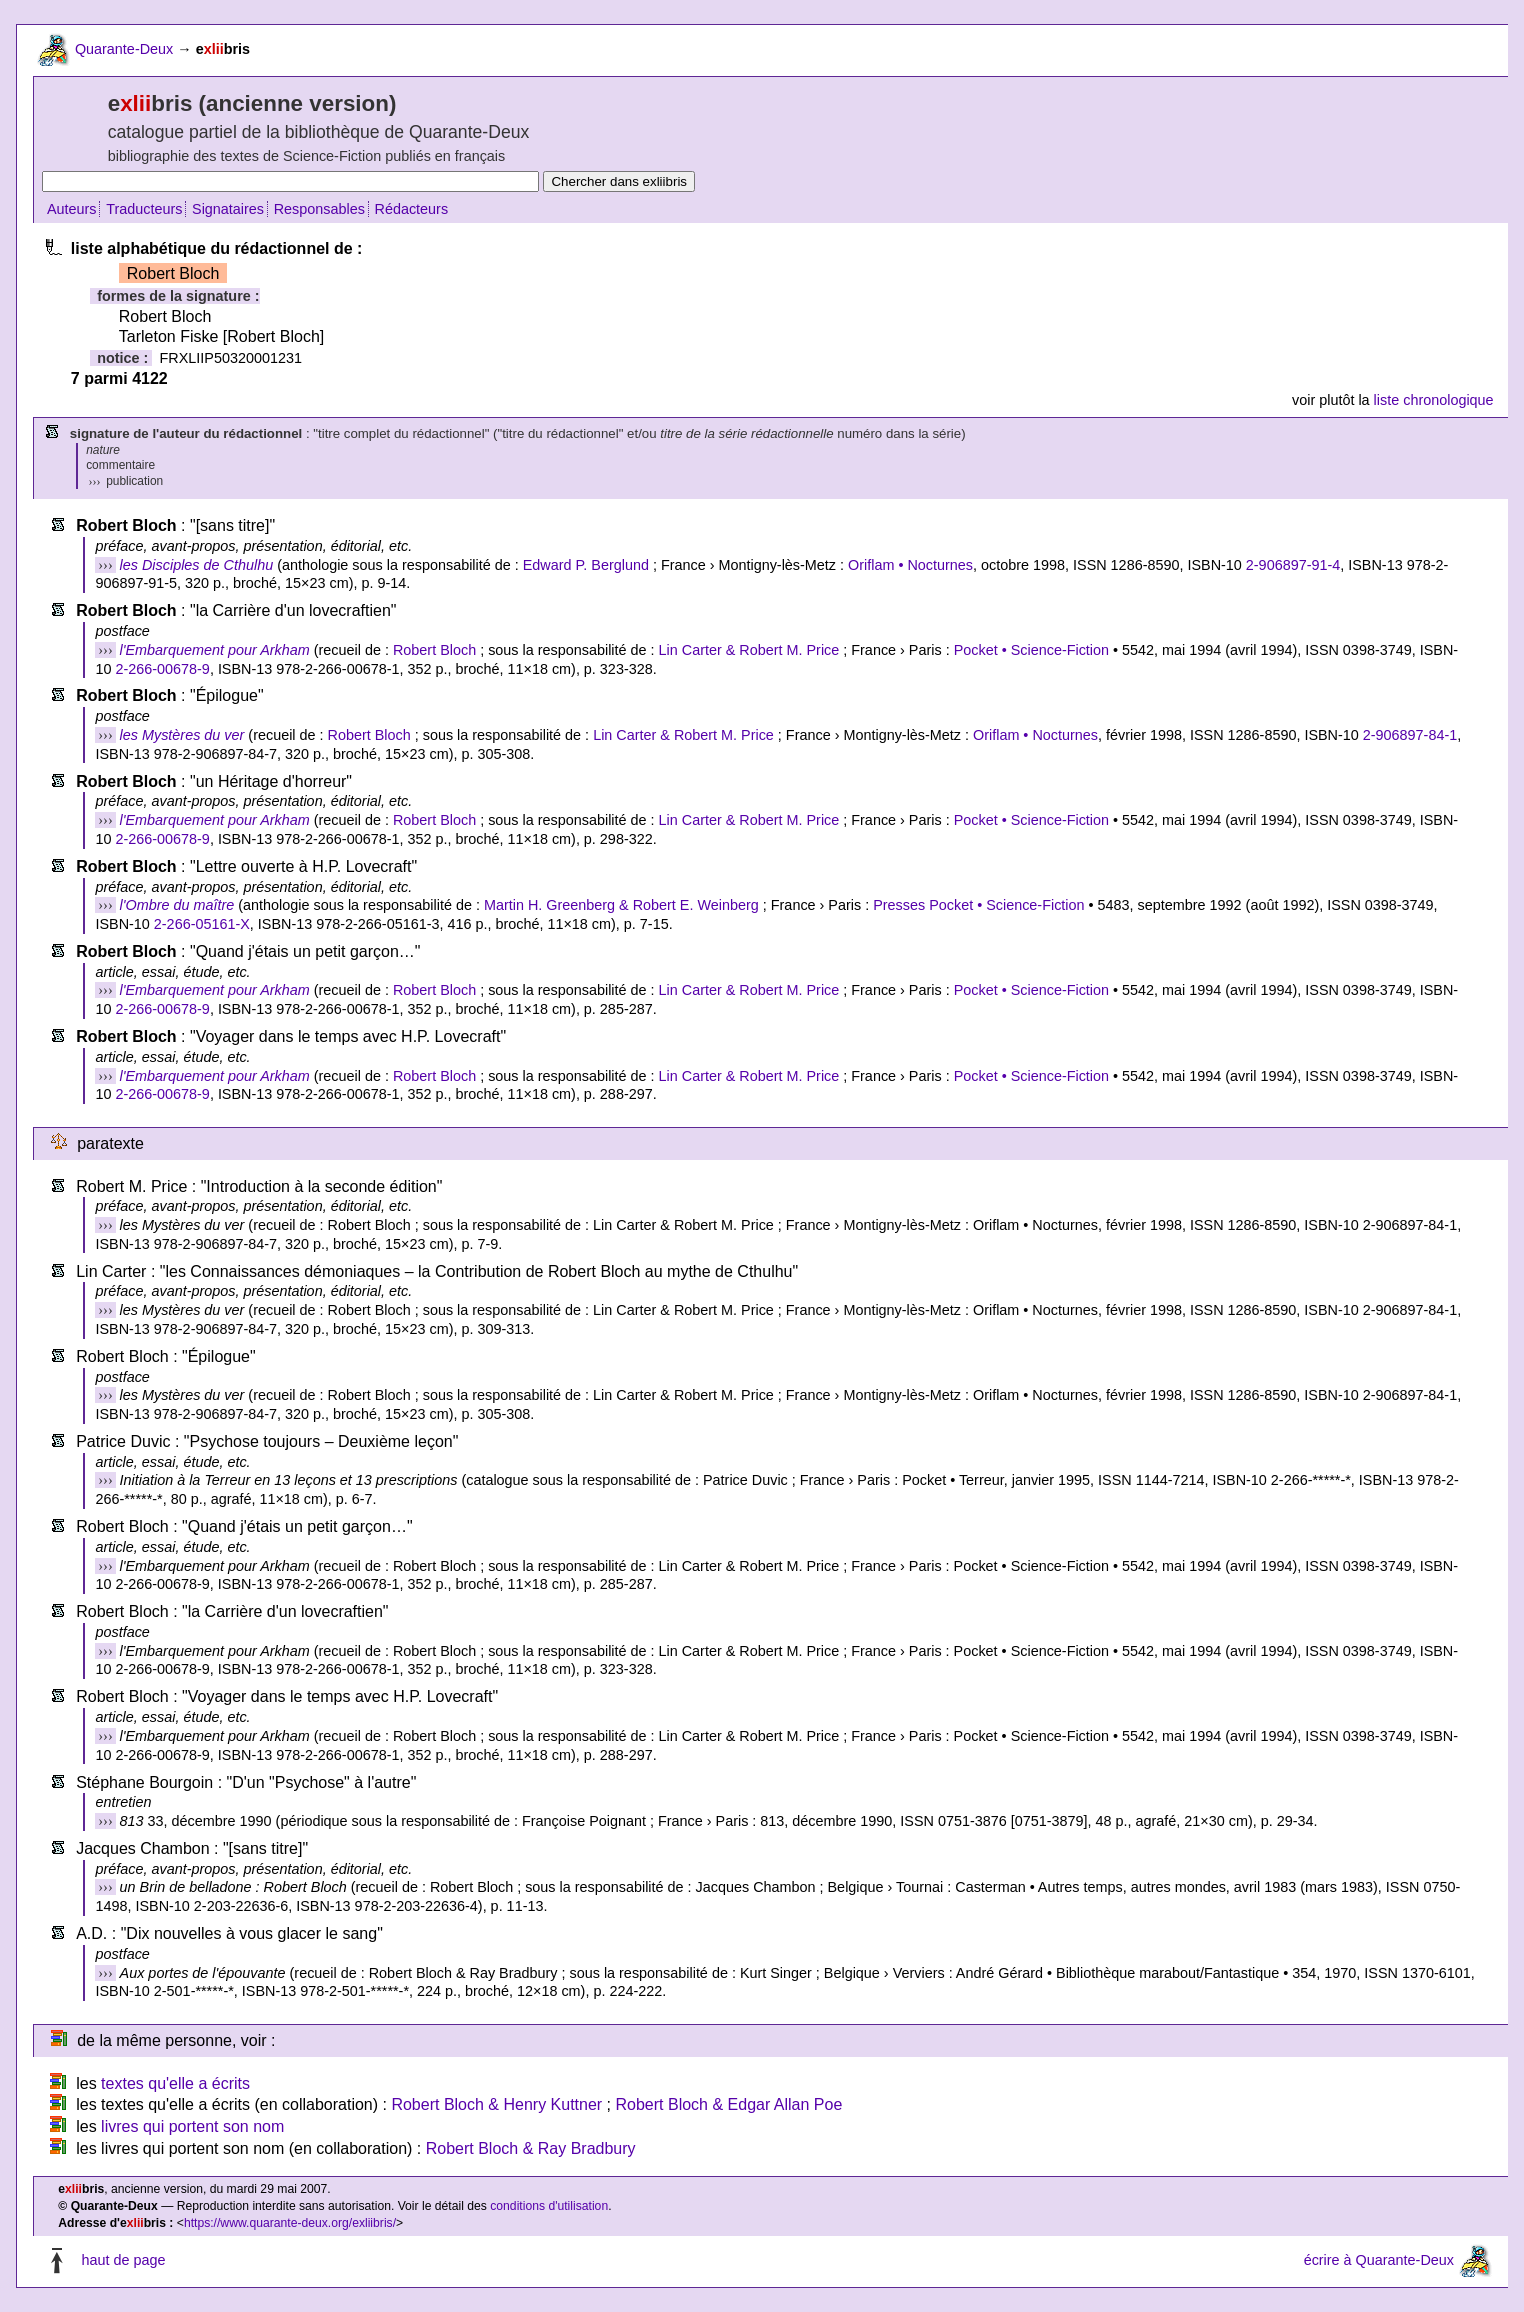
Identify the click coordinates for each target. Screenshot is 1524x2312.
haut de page (123, 2261)
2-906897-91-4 (1293, 565)
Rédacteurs (412, 209)
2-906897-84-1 (1410, 735)
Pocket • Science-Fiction (1031, 650)
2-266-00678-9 (162, 669)
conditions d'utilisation (549, 2206)
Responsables (319, 209)
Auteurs (72, 209)
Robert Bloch (434, 650)
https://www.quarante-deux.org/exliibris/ (290, 2223)
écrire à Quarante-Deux (1379, 2261)
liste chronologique (1434, 400)
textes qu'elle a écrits (175, 2083)
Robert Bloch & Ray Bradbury (531, 2148)
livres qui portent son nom (192, 2126)
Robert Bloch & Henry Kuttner (496, 2104)
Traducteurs (144, 209)
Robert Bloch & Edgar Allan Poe (729, 2104)
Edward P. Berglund (586, 565)
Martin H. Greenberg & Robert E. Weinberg (621, 905)
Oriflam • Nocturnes (910, 565)
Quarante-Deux (124, 49)
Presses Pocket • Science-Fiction (978, 905)
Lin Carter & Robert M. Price (749, 650)
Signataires (228, 209)
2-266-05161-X (202, 924)
